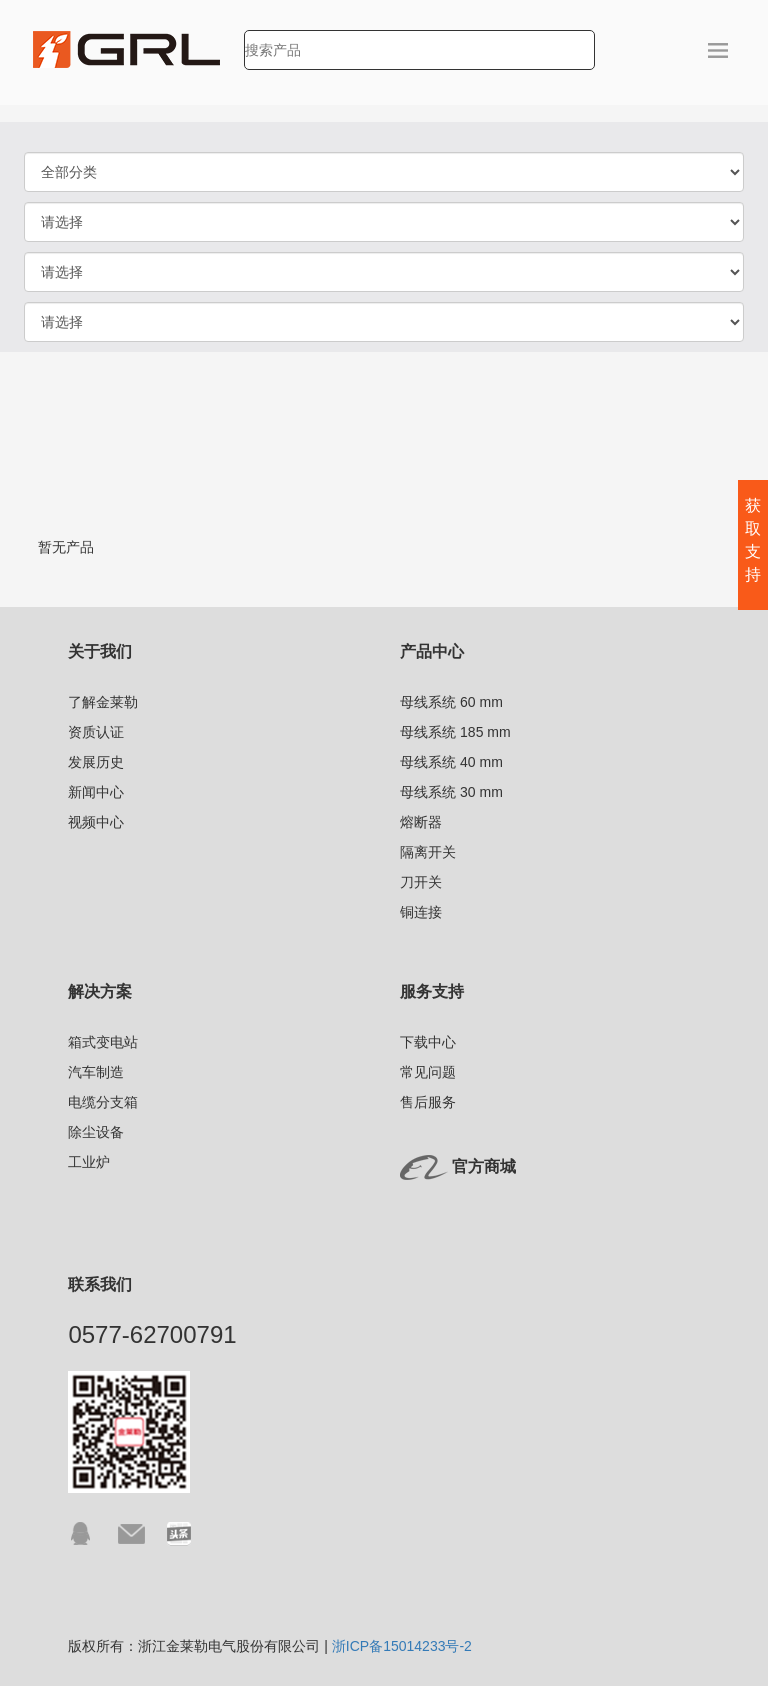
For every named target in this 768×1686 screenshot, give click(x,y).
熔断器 (421, 822)
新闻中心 (96, 792)
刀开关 (421, 882)
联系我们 (100, 1284)
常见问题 (428, 1072)
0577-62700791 (152, 1334)
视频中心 (96, 822)
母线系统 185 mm (455, 732)
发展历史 (96, 762)
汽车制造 (96, 1072)
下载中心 (428, 1042)
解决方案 (100, 991)
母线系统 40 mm (451, 762)
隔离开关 (428, 852)
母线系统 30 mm (451, 792)
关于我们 (100, 651)
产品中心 (432, 651)
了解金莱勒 (103, 702)
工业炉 (89, 1162)
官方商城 (484, 1166)
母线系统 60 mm (451, 702)
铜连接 (421, 912)
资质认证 (96, 732)
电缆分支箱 (103, 1102)
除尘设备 (96, 1132)
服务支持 (432, 991)
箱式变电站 (103, 1042)
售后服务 (428, 1102)
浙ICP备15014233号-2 (402, 1646)
